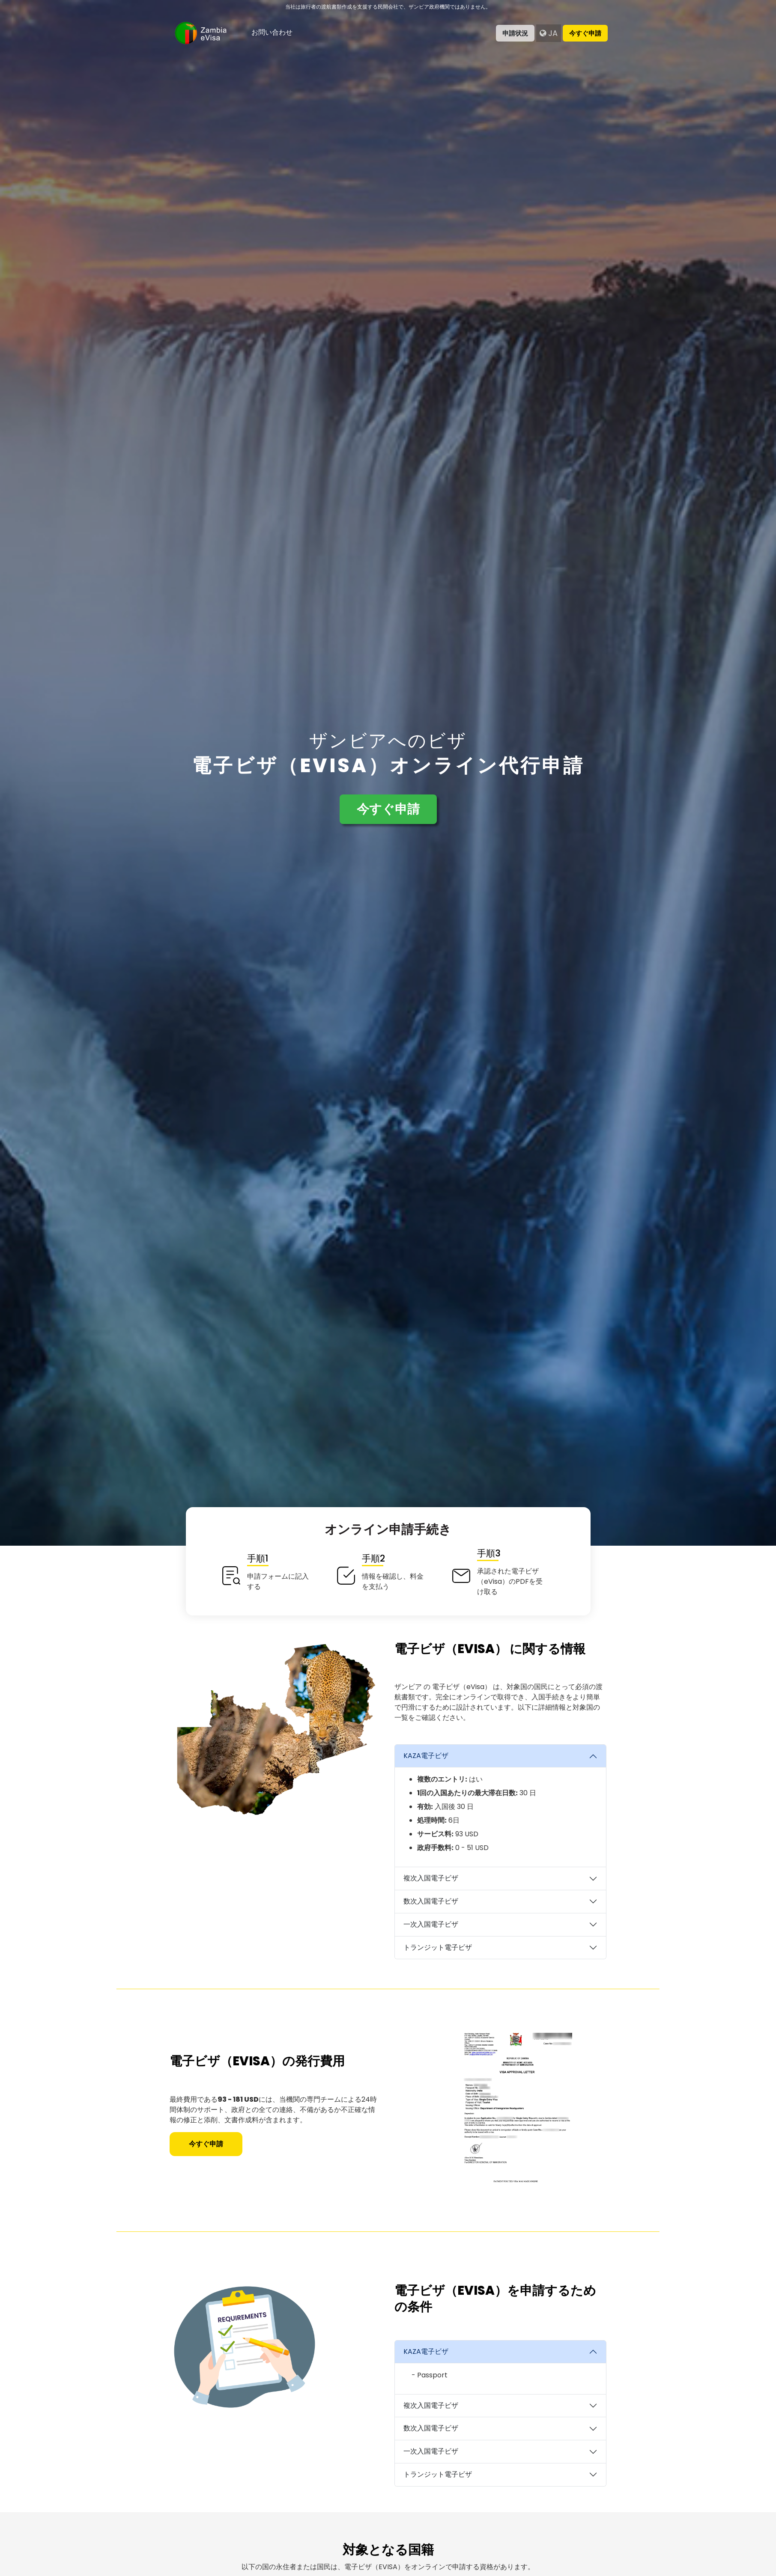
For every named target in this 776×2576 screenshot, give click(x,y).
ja (549, 33)
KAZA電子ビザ (425, 1756)
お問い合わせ (271, 32)
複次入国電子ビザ (430, 1878)
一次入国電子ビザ (430, 1924)
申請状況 (515, 33)
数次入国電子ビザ (430, 1901)
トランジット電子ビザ (437, 1947)
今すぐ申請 (585, 33)
